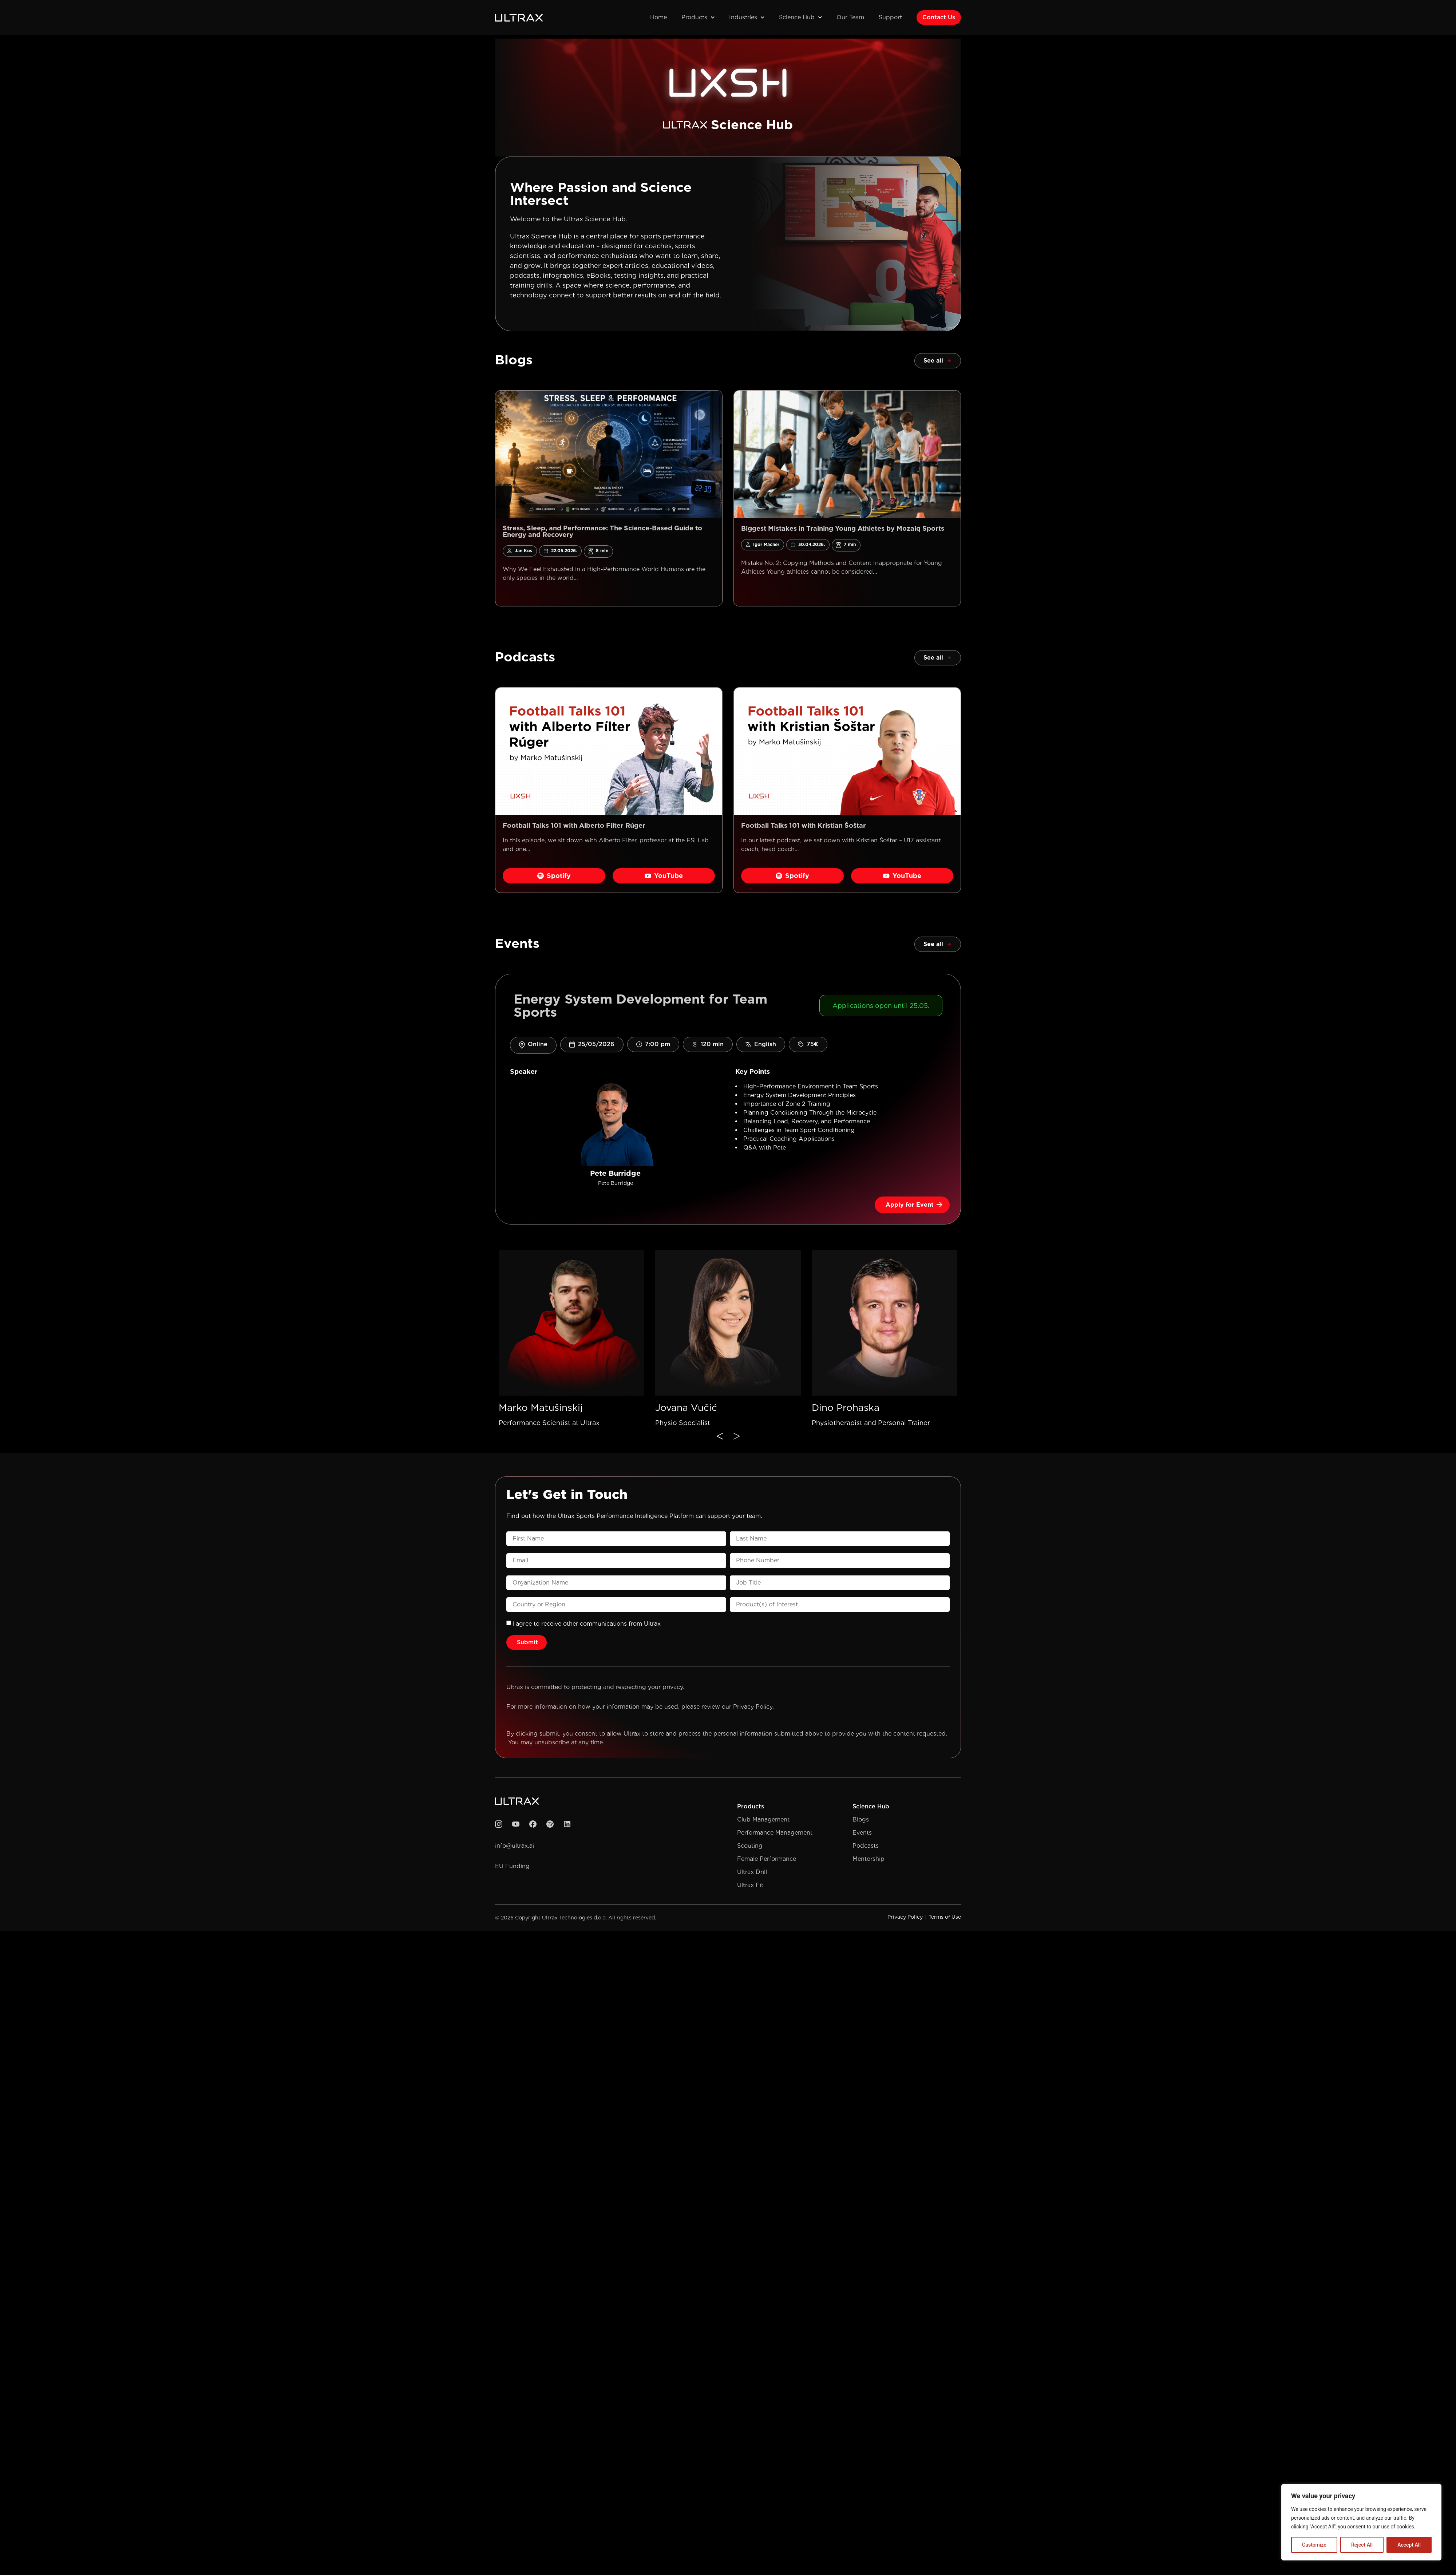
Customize (1314, 2545)
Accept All (1409, 2545)
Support (890, 17)
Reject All (1362, 2545)
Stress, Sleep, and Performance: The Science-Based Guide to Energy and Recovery (602, 531)
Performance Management (774, 1832)
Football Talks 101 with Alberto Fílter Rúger (574, 825)
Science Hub (800, 17)
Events (862, 1832)
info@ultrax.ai (514, 1845)
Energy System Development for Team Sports (640, 1005)
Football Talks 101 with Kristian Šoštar (803, 825)
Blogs (860, 1819)
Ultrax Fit (750, 1885)
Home (658, 17)
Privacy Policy (752, 1706)
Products (698, 17)
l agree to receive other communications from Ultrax (587, 1623)
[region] (1361, 2522)
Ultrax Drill (752, 1871)
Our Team (850, 17)
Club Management (763, 1819)
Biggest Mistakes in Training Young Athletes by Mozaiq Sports (842, 528)
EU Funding (512, 1866)
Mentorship (868, 1858)
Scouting (750, 1845)
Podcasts (865, 1845)
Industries (746, 17)
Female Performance (766, 1858)
